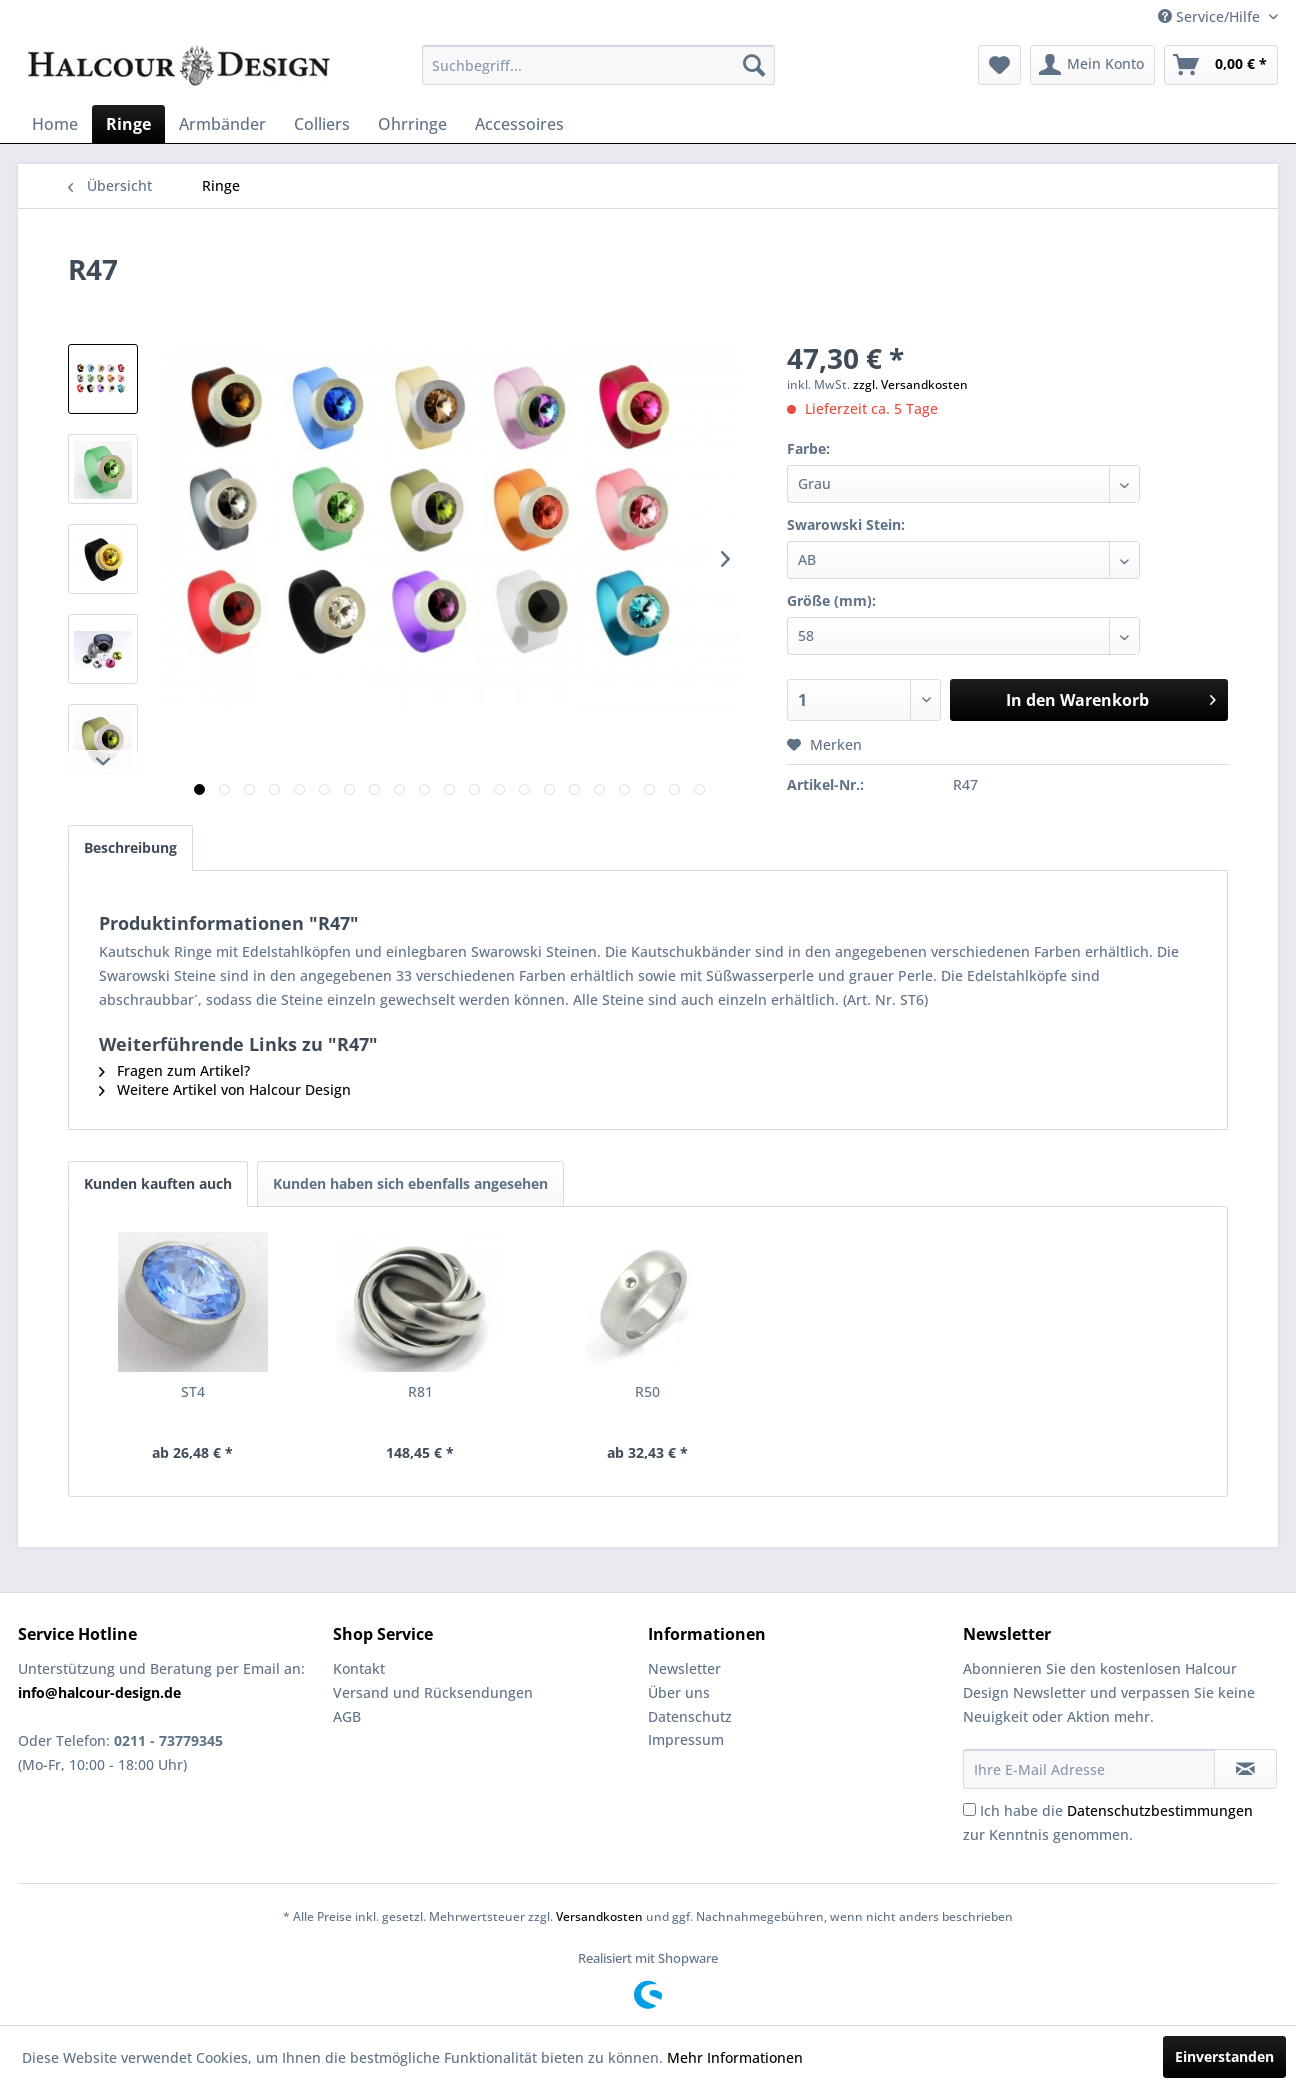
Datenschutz (690, 1716)
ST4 (193, 1391)
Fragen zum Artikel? (174, 1070)
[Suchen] (754, 65)
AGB (347, 1716)
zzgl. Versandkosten (910, 384)
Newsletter (684, 1668)
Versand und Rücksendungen (433, 1692)
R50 (647, 1391)
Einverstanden (1224, 2056)
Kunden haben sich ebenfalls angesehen (410, 1183)
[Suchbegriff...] (598, 65)
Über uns (679, 1692)
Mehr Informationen (735, 2057)
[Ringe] (128, 124)
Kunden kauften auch (158, 1183)
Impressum (686, 1739)
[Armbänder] (222, 124)
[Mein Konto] (1092, 65)
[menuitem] (598, 65)
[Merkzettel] (999, 65)
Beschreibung (130, 847)
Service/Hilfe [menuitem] (1211, 16)
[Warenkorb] (1221, 65)
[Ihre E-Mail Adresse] (1089, 1769)
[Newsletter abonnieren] (1245, 1769)
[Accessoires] (519, 124)
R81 (420, 1391)
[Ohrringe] (412, 124)
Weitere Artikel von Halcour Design (225, 1089)
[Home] (55, 124)
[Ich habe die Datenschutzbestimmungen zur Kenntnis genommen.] (969, 1809)
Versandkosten (599, 1916)
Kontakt (359, 1668)
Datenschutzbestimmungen (1160, 1810)
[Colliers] (322, 124)
